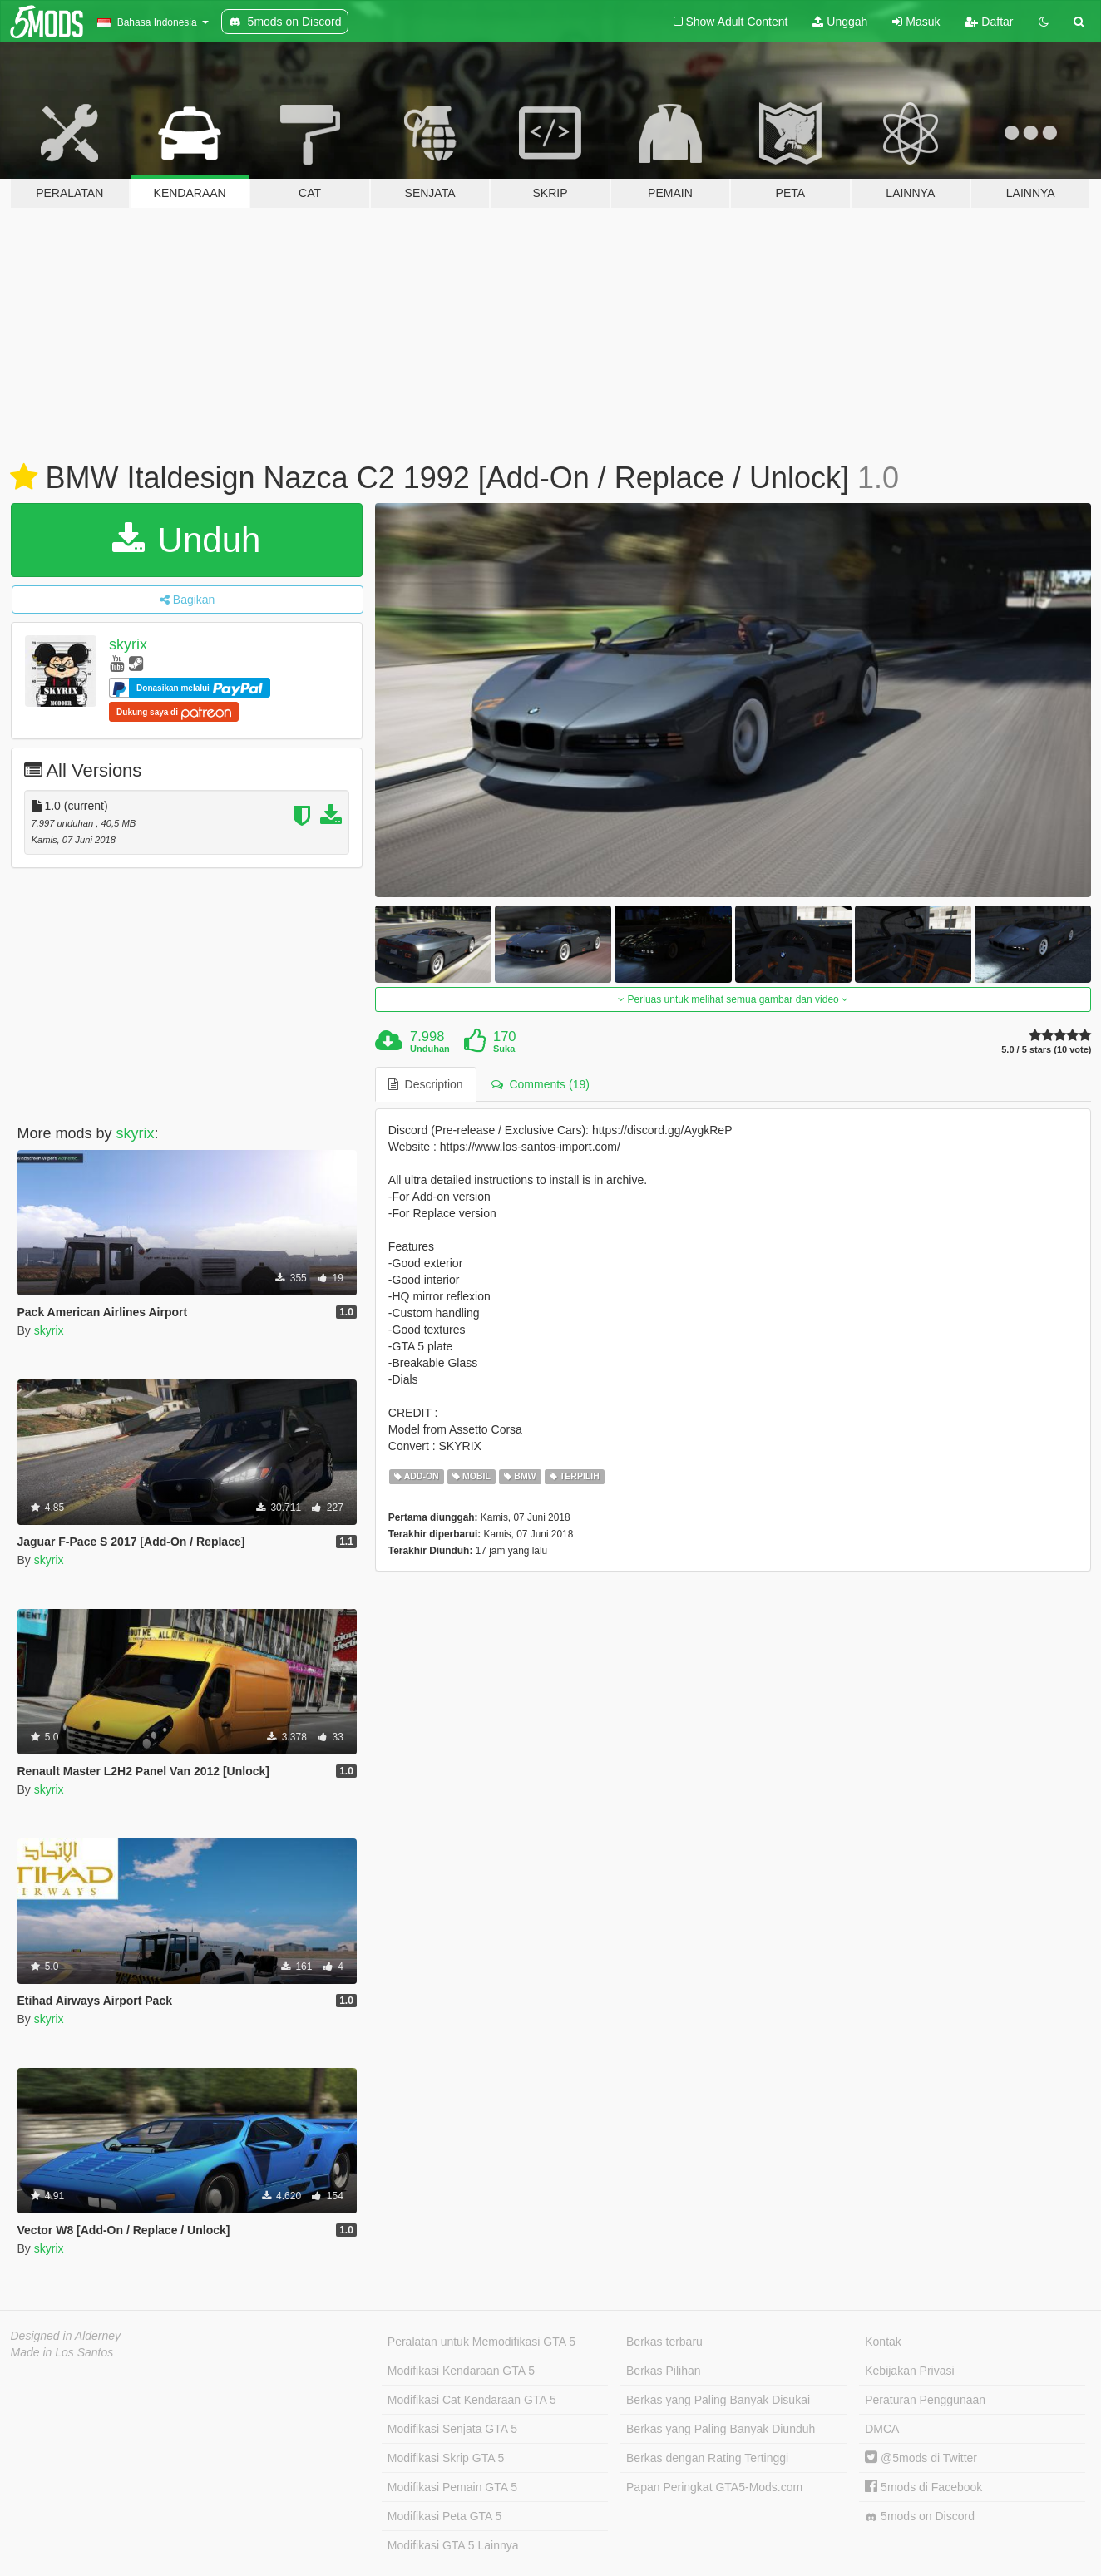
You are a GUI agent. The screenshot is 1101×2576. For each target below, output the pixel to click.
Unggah (839, 21)
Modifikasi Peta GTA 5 (444, 2516)
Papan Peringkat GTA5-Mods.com (714, 2487)
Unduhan (430, 1049)
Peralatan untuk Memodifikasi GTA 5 (481, 2341)
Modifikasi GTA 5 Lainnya (453, 2545)
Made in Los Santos (62, 2352)
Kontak (883, 2341)
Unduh (186, 540)
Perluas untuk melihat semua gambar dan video (733, 999)
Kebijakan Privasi (909, 2370)
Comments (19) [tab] (540, 1084)
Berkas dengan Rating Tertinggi (707, 2458)
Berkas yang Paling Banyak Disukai (718, 2399)
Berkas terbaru (664, 2341)
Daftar (989, 21)
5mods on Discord (920, 2516)
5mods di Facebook (923, 2487)
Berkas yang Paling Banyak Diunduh (720, 2428)
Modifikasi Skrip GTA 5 (446, 2458)
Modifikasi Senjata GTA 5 (452, 2428)
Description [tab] (425, 1084)
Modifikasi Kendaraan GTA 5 (461, 2370)
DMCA (882, 2428)
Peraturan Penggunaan (925, 2399)
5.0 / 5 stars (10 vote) (1046, 1049)
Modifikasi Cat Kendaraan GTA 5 (472, 2399)
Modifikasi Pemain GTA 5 (452, 2487)
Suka (504, 1049)
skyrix (128, 644)
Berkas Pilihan (663, 2370)
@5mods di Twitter (921, 2457)
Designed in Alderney (66, 2335)
